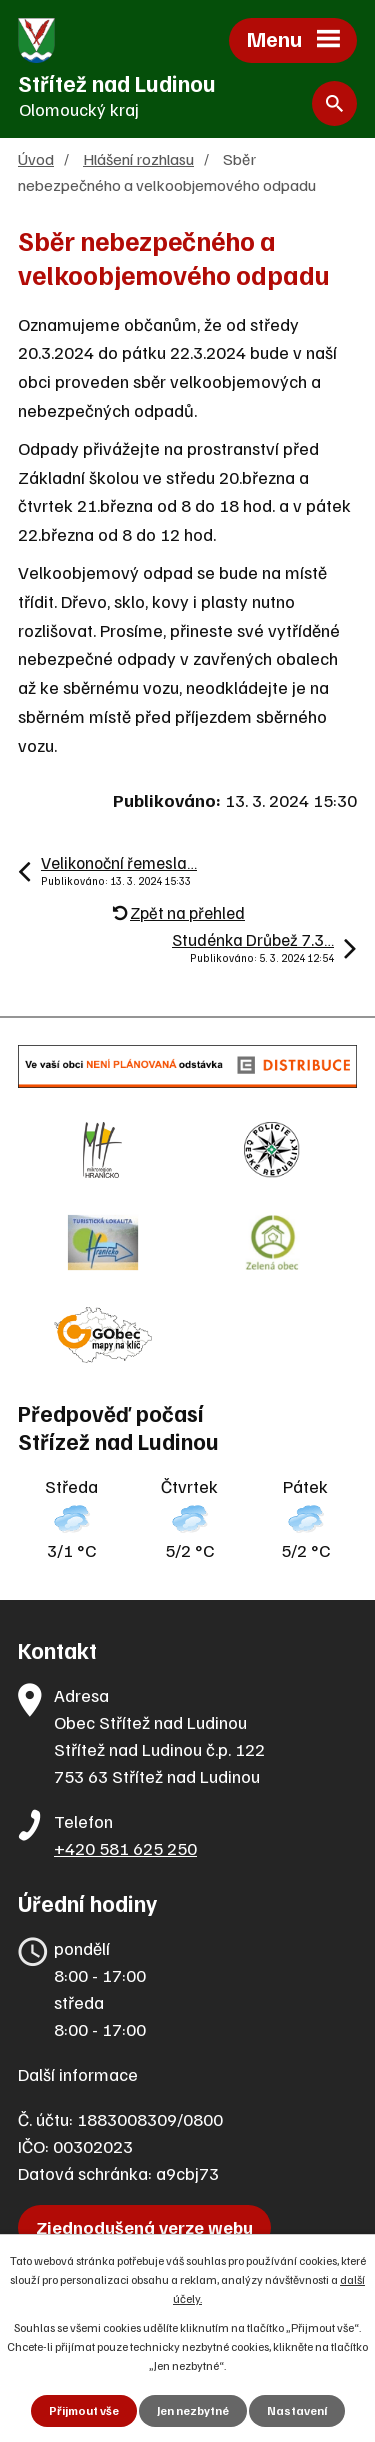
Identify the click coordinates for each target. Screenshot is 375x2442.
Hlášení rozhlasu (138, 158)
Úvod (36, 158)
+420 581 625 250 (125, 1848)
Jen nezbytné (193, 2410)
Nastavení (297, 2410)
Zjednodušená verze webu (144, 2227)
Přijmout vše (84, 2410)
